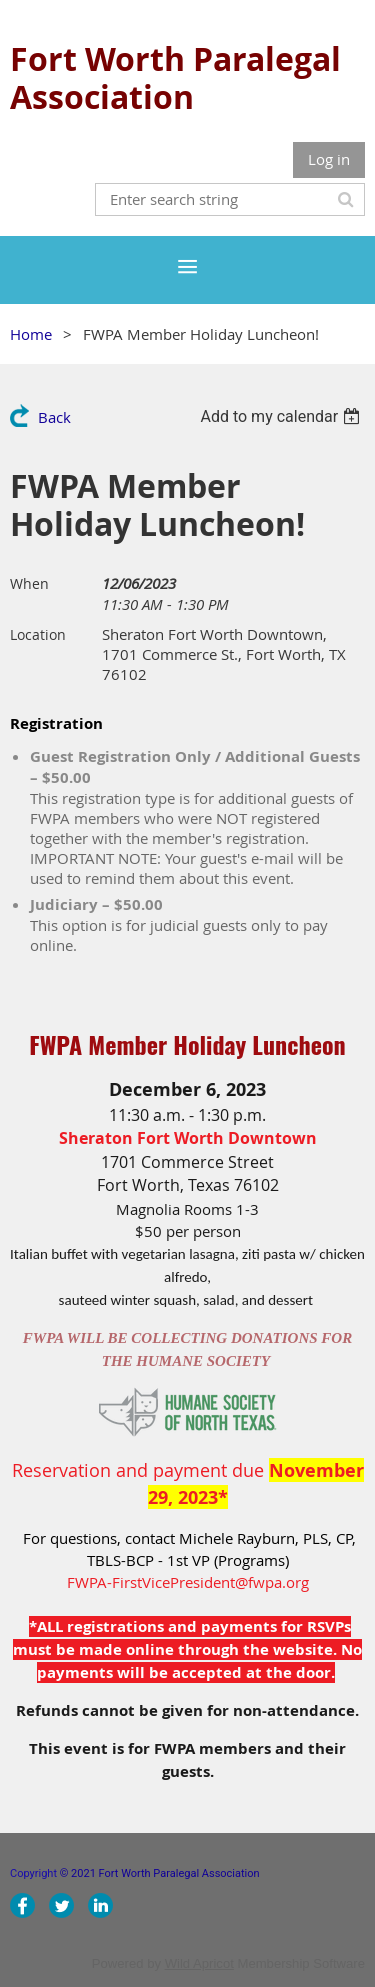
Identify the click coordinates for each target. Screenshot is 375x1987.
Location (38, 634)
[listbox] (282, 416)
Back (54, 417)
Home (31, 334)
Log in (329, 159)
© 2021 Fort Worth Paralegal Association (161, 1873)
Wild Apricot (199, 1963)
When (29, 583)
